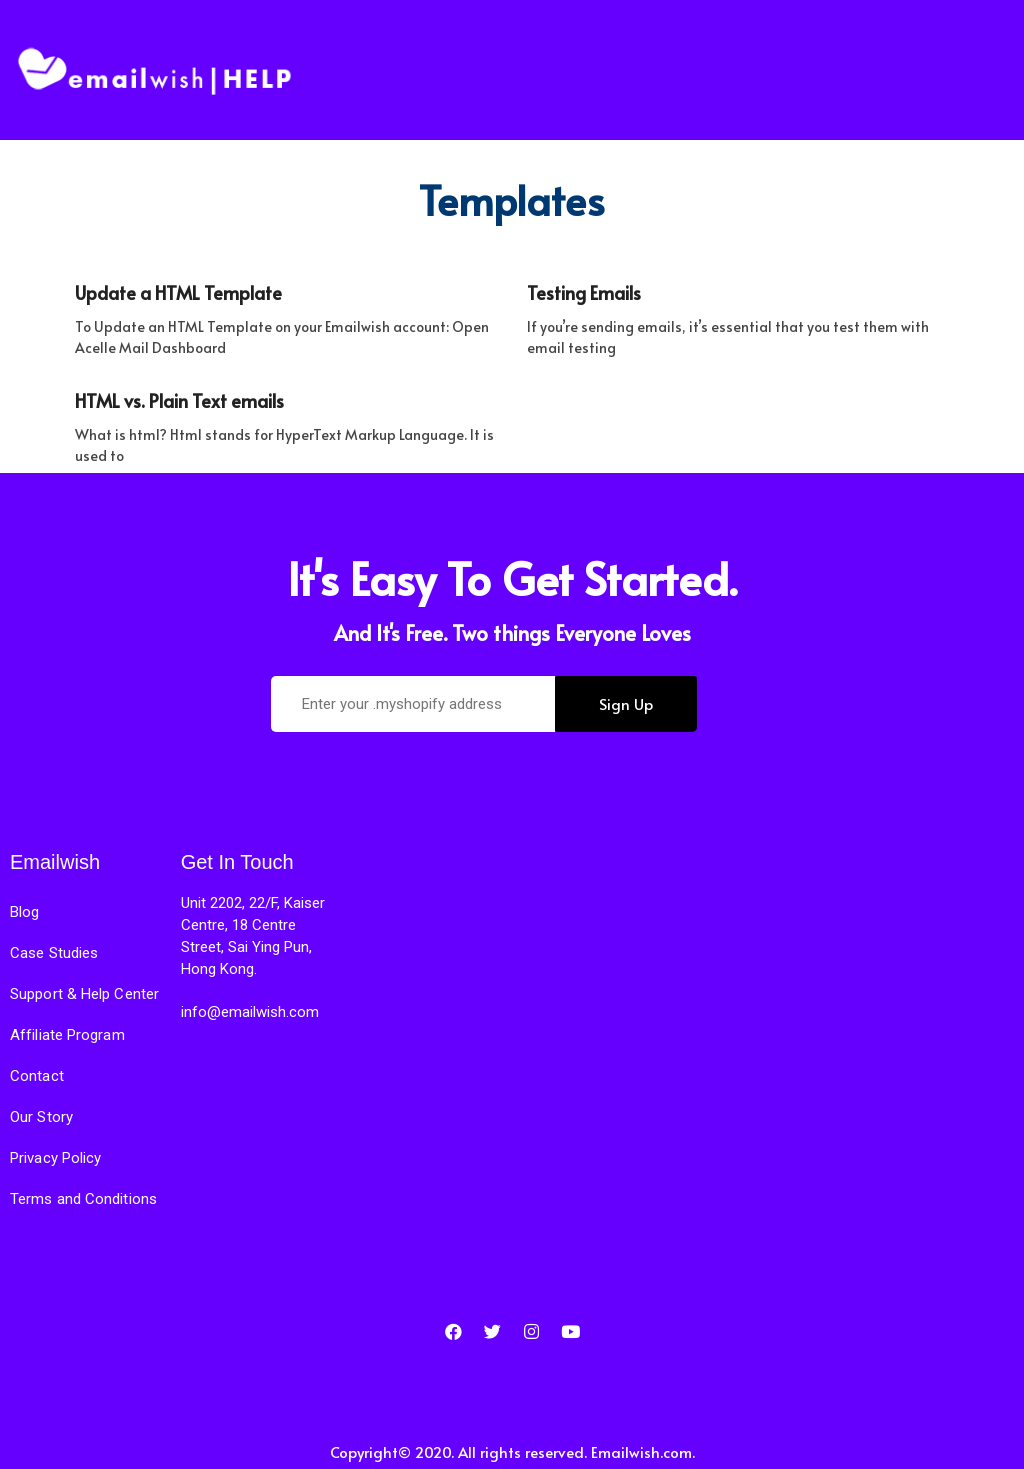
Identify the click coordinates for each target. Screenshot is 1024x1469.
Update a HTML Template (178, 292)
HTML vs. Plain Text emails (179, 400)
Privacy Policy (55, 1158)
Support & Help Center (84, 994)
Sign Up (626, 703)
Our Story (41, 1117)
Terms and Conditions (83, 1199)
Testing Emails (584, 292)
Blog (24, 912)
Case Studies (54, 953)
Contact (37, 1076)
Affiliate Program (67, 1035)
